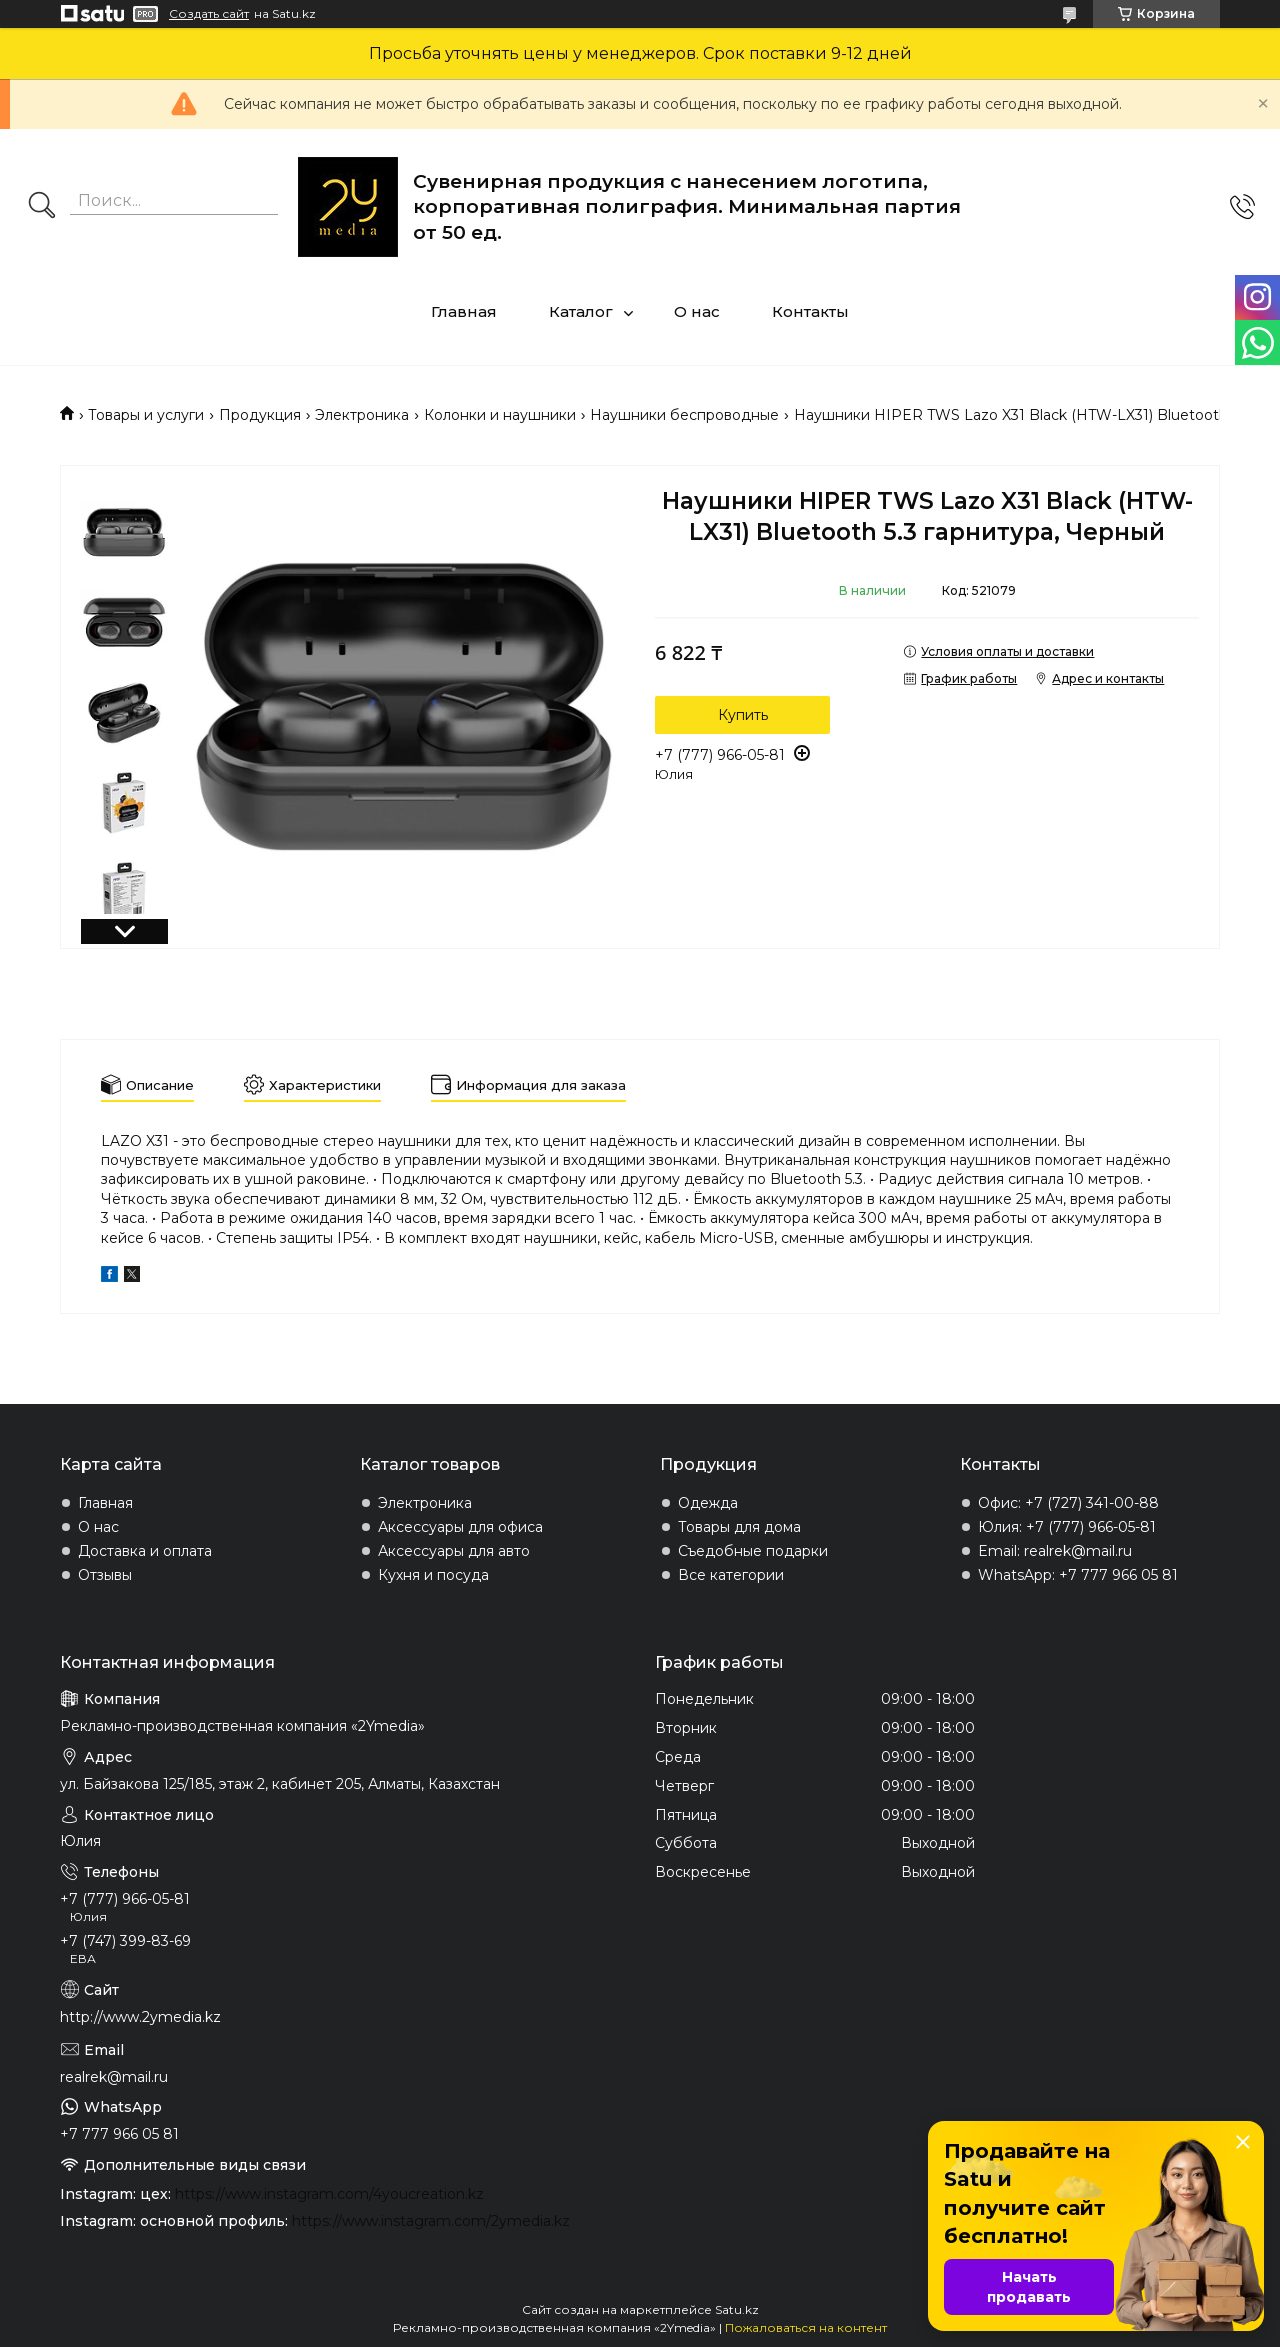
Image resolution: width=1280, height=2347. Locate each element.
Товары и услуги (146, 415)
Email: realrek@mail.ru (1055, 1551)
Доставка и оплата (145, 1551)
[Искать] (42, 207)
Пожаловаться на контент (806, 2327)
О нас (697, 311)
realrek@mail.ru (114, 2077)
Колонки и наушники (500, 415)
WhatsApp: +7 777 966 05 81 (1078, 1575)
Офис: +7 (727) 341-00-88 (1068, 1503)
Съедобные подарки (753, 1551)
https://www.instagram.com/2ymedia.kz (431, 2221)
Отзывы (105, 1575)
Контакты (810, 311)
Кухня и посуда (433, 1575)
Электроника (362, 415)
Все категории (731, 1575)
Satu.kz (737, 2309)
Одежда (708, 1503)
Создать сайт (209, 14)
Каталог (581, 311)
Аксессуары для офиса (460, 1527)
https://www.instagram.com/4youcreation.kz (329, 2194)
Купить (743, 715)
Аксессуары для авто (454, 1551)
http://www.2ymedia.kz (140, 2017)
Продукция (260, 415)
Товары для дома (739, 1527)
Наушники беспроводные (684, 415)
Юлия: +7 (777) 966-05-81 (1067, 1527)
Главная (464, 311)
